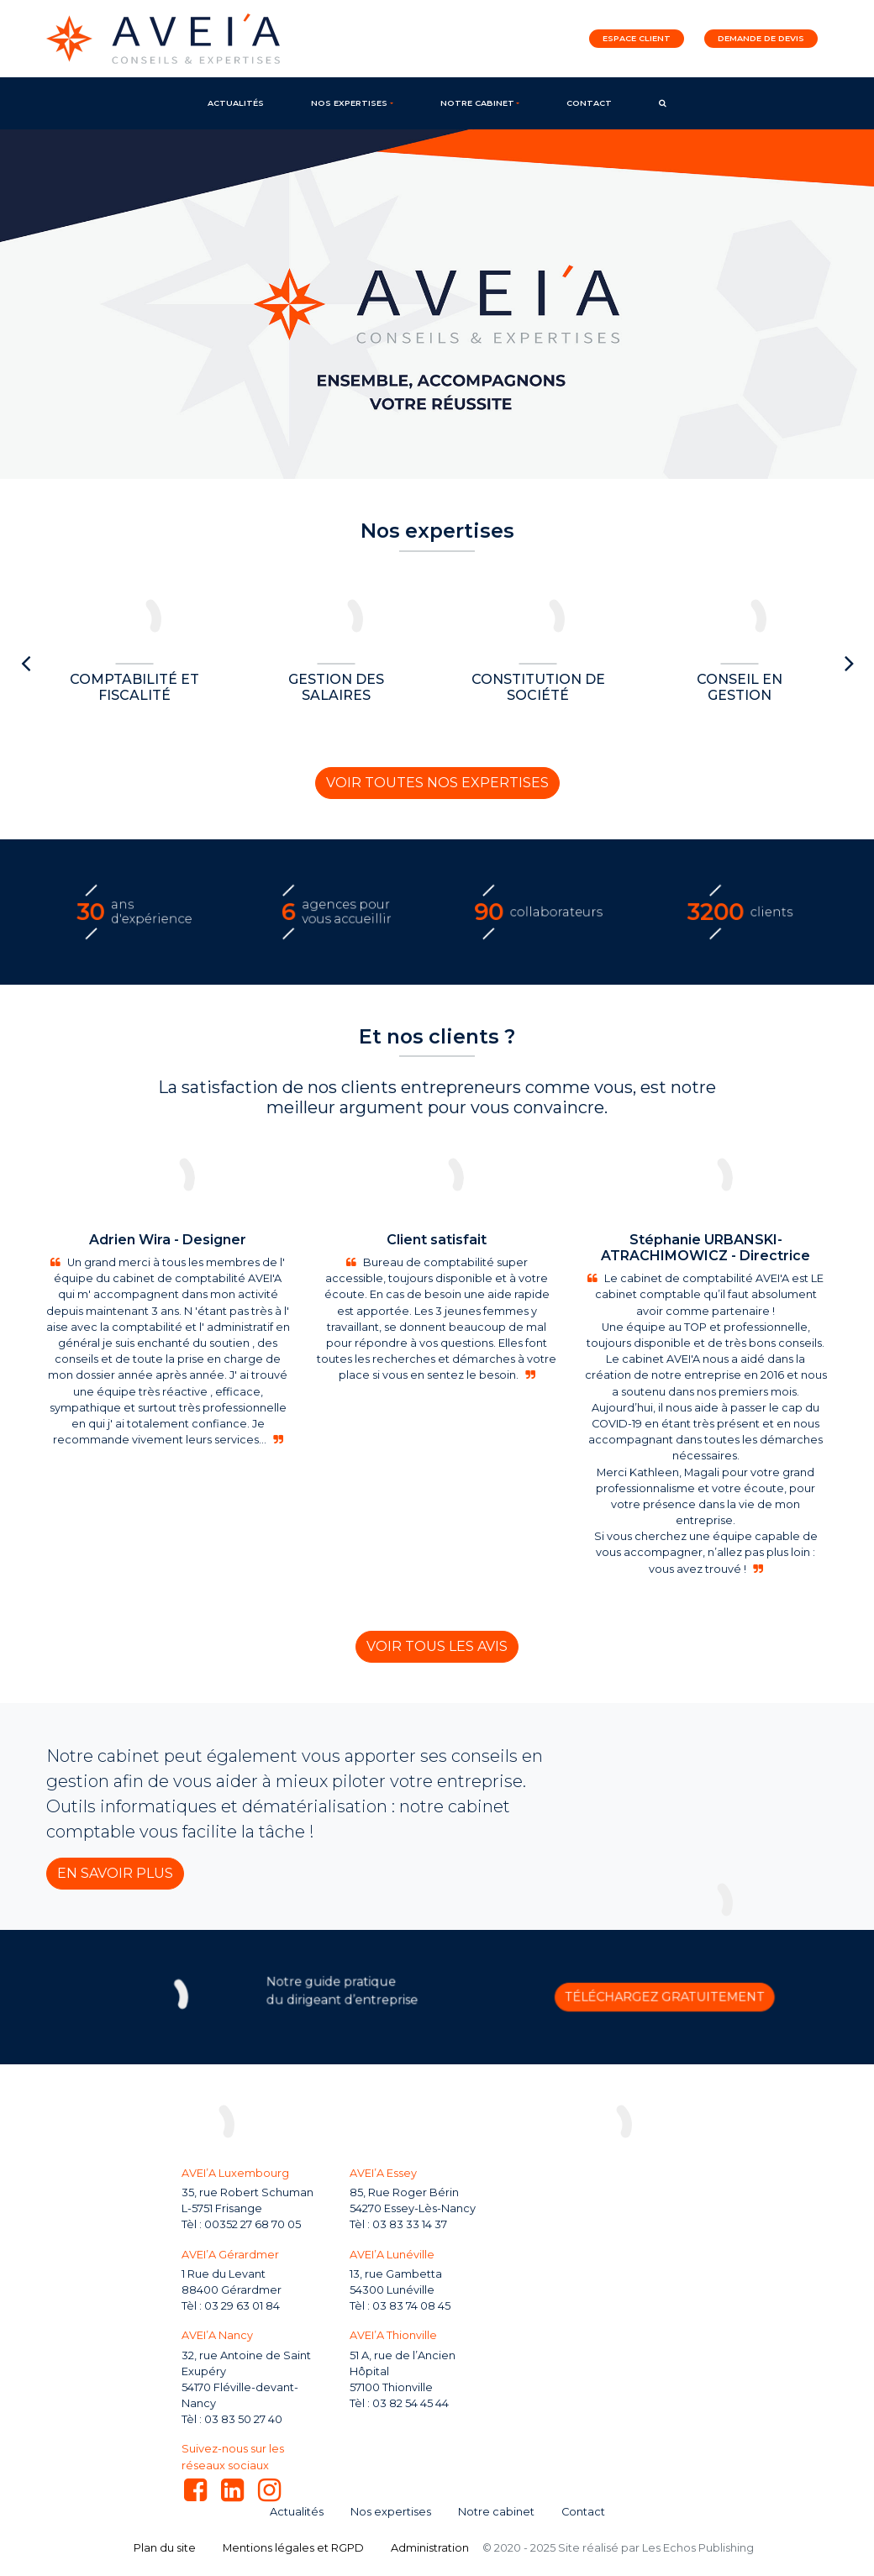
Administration (430, 2548)
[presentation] (25, 664)
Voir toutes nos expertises (437, 783)
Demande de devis (761, 38)
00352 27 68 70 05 (252, 2224)
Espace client (637, 38)
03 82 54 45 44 (410, 2403)
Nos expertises (349, 103)
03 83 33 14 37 (409, 2224)
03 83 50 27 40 (243, 2419)
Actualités (236, 103)
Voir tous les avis (437, 1646)
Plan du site (165, 2548)
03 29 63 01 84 (242, 2306)
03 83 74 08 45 (411, 2306)
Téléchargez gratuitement (578, 1996)
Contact (589, 103)
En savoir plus (115, 1873)
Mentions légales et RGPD (293, 2548)
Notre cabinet (477, 103)
